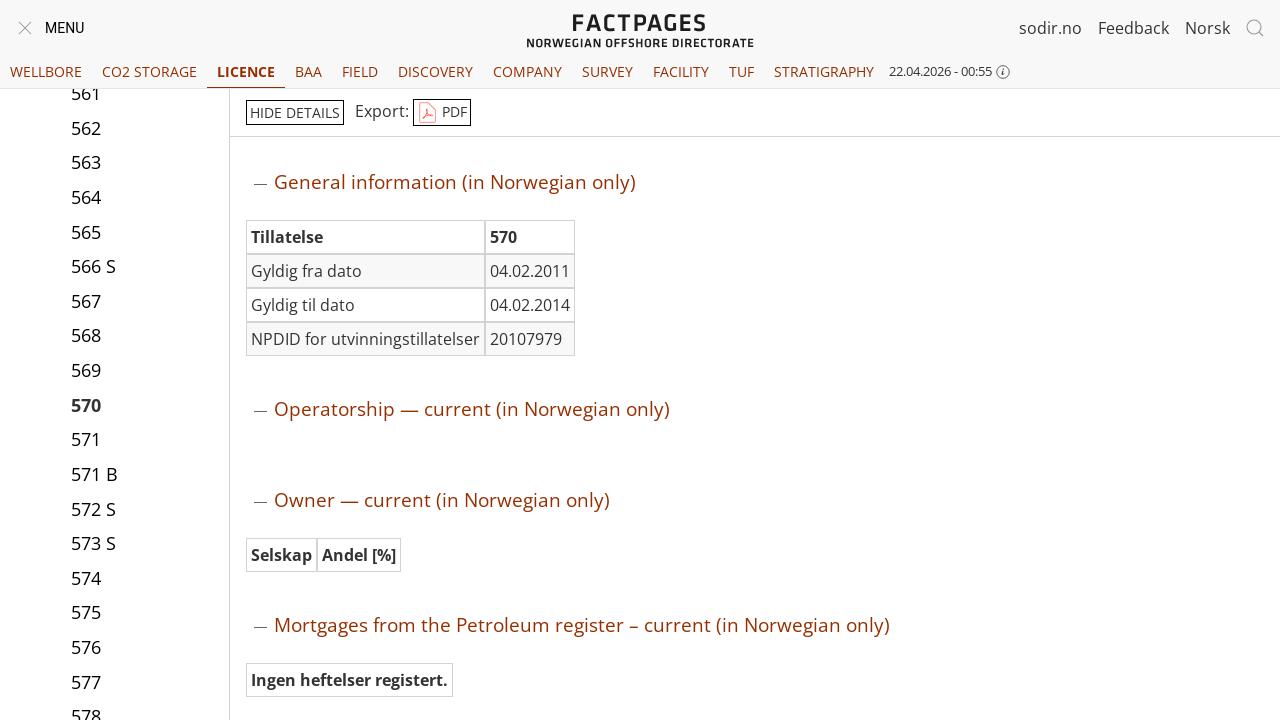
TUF (741, 71)
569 (86, 370)
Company (527, 71)
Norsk (1207, 28)
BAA (308, 71)
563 (86, 162)
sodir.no (1050, 28)
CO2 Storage (149, 71)
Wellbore (46, 71)
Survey (607, 71)
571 (86, 439)
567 (86, 301)
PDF (442, 113)
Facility (681, 71)
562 (86, 128)
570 (86, 405)
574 (86, 578)
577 (86, 682)
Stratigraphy (824, 71)
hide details (295, 112)
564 (86, 197)
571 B (94, 474)
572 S (93, 509)
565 (86, 232)
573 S (93, 543)
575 (86, 612)
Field (360, 71)
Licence (246, 71)
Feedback (1133, 28)
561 (86, 93)
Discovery (435, 71)
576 (86, 647)
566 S (93, 266)
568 (86, 335)
